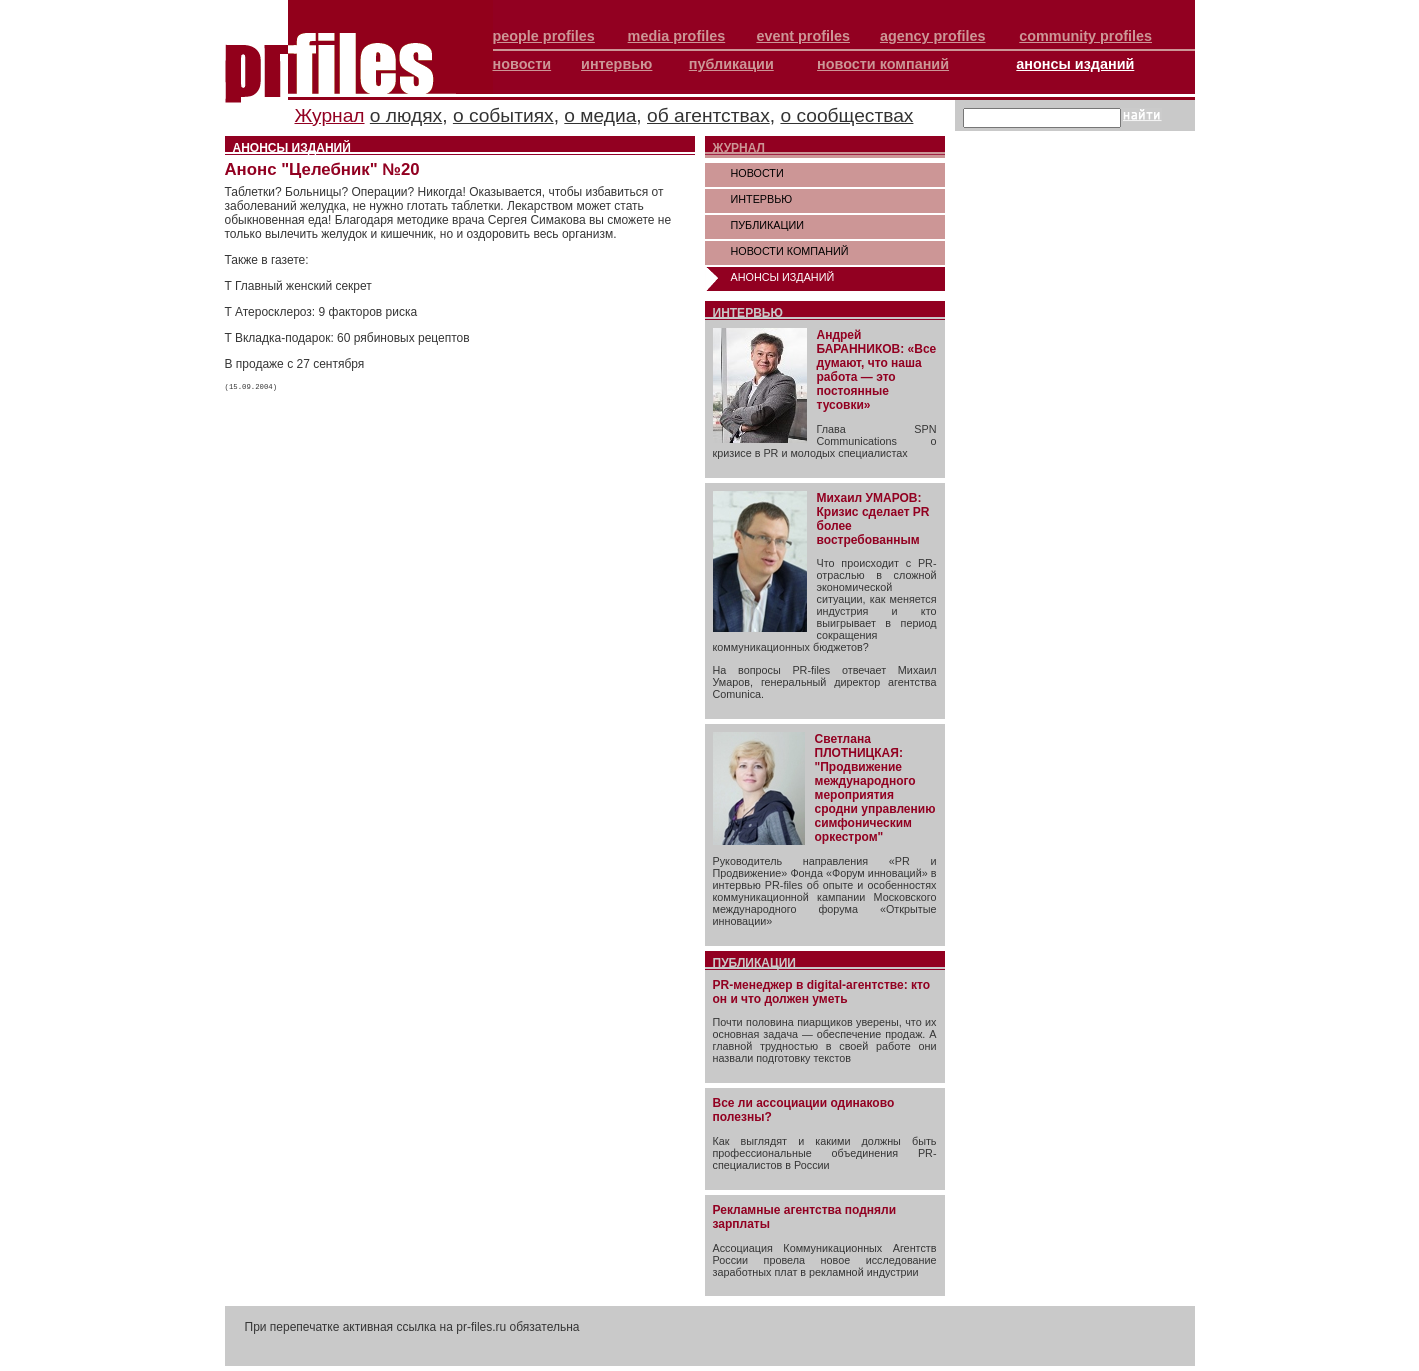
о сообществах (846, 115)
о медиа (600, 115)
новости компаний (883, 64)
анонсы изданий (1075, 64)
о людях (406, 115)
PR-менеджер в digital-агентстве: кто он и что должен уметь (822, 992)
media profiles (677, 36)
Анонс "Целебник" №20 (322, 169)
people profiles (544, 36)
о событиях (503, 115)
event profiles (803, 36)
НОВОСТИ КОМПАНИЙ (790, 251)
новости (522, 64)
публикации (731, 64)
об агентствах (708, 115)
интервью (616, 64)
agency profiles (933, 36)
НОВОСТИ (757, 173)
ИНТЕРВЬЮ (762, 199)
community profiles (1085, 36)
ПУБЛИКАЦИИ (768, 225)
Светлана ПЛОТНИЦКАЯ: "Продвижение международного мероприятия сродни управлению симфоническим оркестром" (875, 788)
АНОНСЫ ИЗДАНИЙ (783, 277)
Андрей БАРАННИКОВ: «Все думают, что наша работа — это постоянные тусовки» (877, 370)
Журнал (330, 115)
